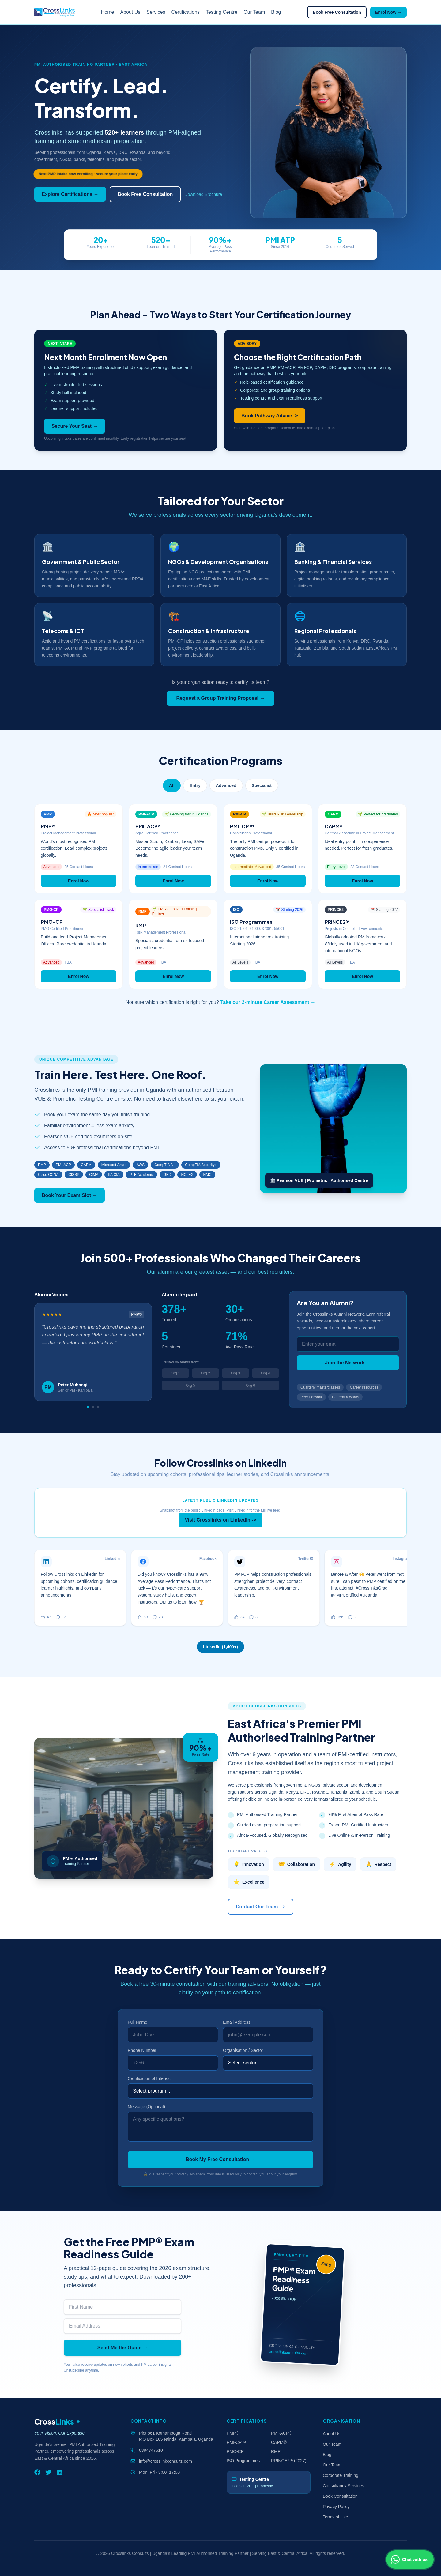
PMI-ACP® (281, 2433)
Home (107, 12)
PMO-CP (235, 2451)
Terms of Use (335, 2516)
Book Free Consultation (337, 12)
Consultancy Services (343, 2485)
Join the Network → (348, 1362)
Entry (195, 785)
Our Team (254, 12)
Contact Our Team (260, 1906)
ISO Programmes (243, 2460)
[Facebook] (37, 2472)
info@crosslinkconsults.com (165, 2461)
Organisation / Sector (243, 2050)
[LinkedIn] (59, 2472)
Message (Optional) (146, 2106)
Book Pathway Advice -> (269, 415)
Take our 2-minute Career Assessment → (268, 1002)
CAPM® (279, 2442)
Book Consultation (340, 2496)
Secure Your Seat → (74, 426)
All (172, 785)
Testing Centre (221, 12)
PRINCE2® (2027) (288, 2460)
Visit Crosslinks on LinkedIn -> (220, 1520)
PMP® (233, 2433)
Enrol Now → (388, 12)
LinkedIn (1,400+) (220, 1646)
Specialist (262, 785)
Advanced (226, 785)
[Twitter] (48, 2472)
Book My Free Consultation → (220, 2159)
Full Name (137, 2022)
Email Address (236, 2022)
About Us (130, 12)
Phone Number (142, 2050)
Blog (276, 12)
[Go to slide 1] (88, 1407)
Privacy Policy (336, 2506)
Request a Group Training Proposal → (220, 698)
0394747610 (151, 2450)
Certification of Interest (149, 2078)
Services (155, 12)
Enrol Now (78, 880)
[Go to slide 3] (98, 1407)
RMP (276, 2451)
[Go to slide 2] (93, 1407)
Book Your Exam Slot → (69, 1195)
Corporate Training (340, 2475)
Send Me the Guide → (122, 2347)
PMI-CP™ (236, 2442)
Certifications (186, 12)
